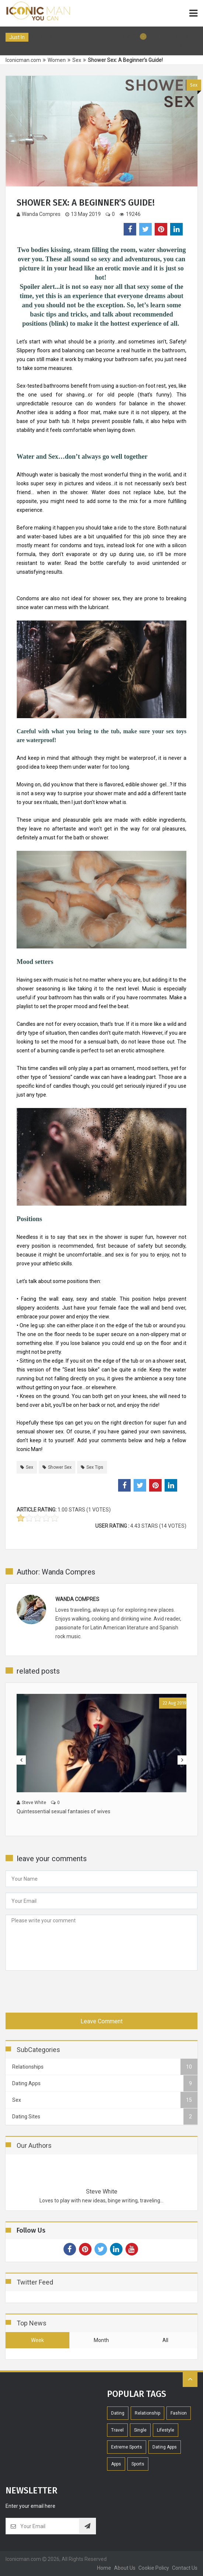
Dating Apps (164, 2447)
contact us (184, 2568)
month (101, 2340)
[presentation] (62, 1990)
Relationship (147, 2413)
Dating (117, 2413)
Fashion (179, 2413)
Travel (117, 2430)
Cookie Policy (153, 2568)
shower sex (60, 1467)
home (104, 2568)
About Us (124, 2568)
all (165, 2340)
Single (140, 2430)
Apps (116, 2464)
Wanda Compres (39, 214)
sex (29, 1467)
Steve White (101, 2191)
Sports (137, 2464)
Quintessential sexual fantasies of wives (63, 1811)
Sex (193, 85)
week (37, 2340)
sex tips (94, 1467)
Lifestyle (165, 2430)
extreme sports (126, 2447)
